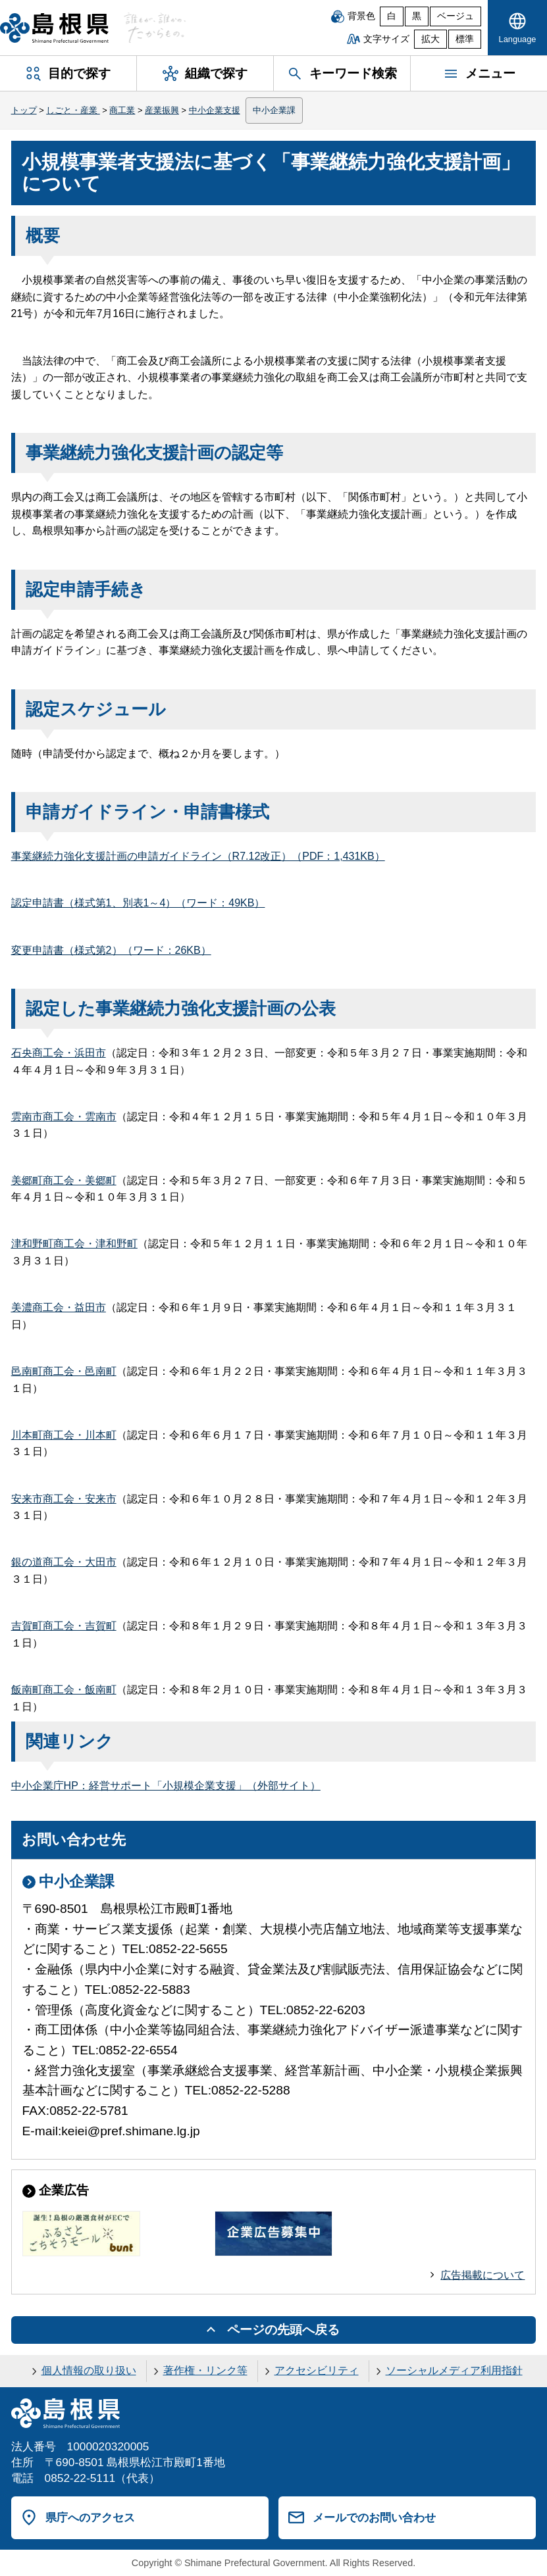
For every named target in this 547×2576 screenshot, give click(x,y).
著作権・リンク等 (205, 2370)
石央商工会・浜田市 (58, 1052)
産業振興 (162, 110)
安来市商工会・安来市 (64, 1498)
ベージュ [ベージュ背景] (455, 16)
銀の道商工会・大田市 (64, 1562)
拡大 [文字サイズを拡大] (430, 39)
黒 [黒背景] (416, 16)
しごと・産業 (73, 110)
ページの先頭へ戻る (283, 2330)
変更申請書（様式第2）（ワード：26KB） (111, 950)
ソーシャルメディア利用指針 (454, 2370)
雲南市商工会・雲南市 (64, 1116)
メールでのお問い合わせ (374, 2517)
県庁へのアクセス (90, 2517)
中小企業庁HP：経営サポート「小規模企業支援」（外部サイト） (166, 1785)
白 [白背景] (391, 16)
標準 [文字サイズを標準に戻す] (465, 39)
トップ (24, 110)
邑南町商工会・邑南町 (64, 1371)
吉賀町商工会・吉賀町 (64, 1625)
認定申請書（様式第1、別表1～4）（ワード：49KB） (138, 902)
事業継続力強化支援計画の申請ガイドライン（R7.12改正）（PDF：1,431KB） (198, 856)
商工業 (122, 110)
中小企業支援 (214, 110)
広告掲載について (482, 2275)
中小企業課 (274, 110)
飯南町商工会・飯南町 (64, 1689)
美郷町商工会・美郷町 (64, 1180)
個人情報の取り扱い (88, 2370)
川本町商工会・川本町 (64, 1435)
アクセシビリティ (316, 2370)
